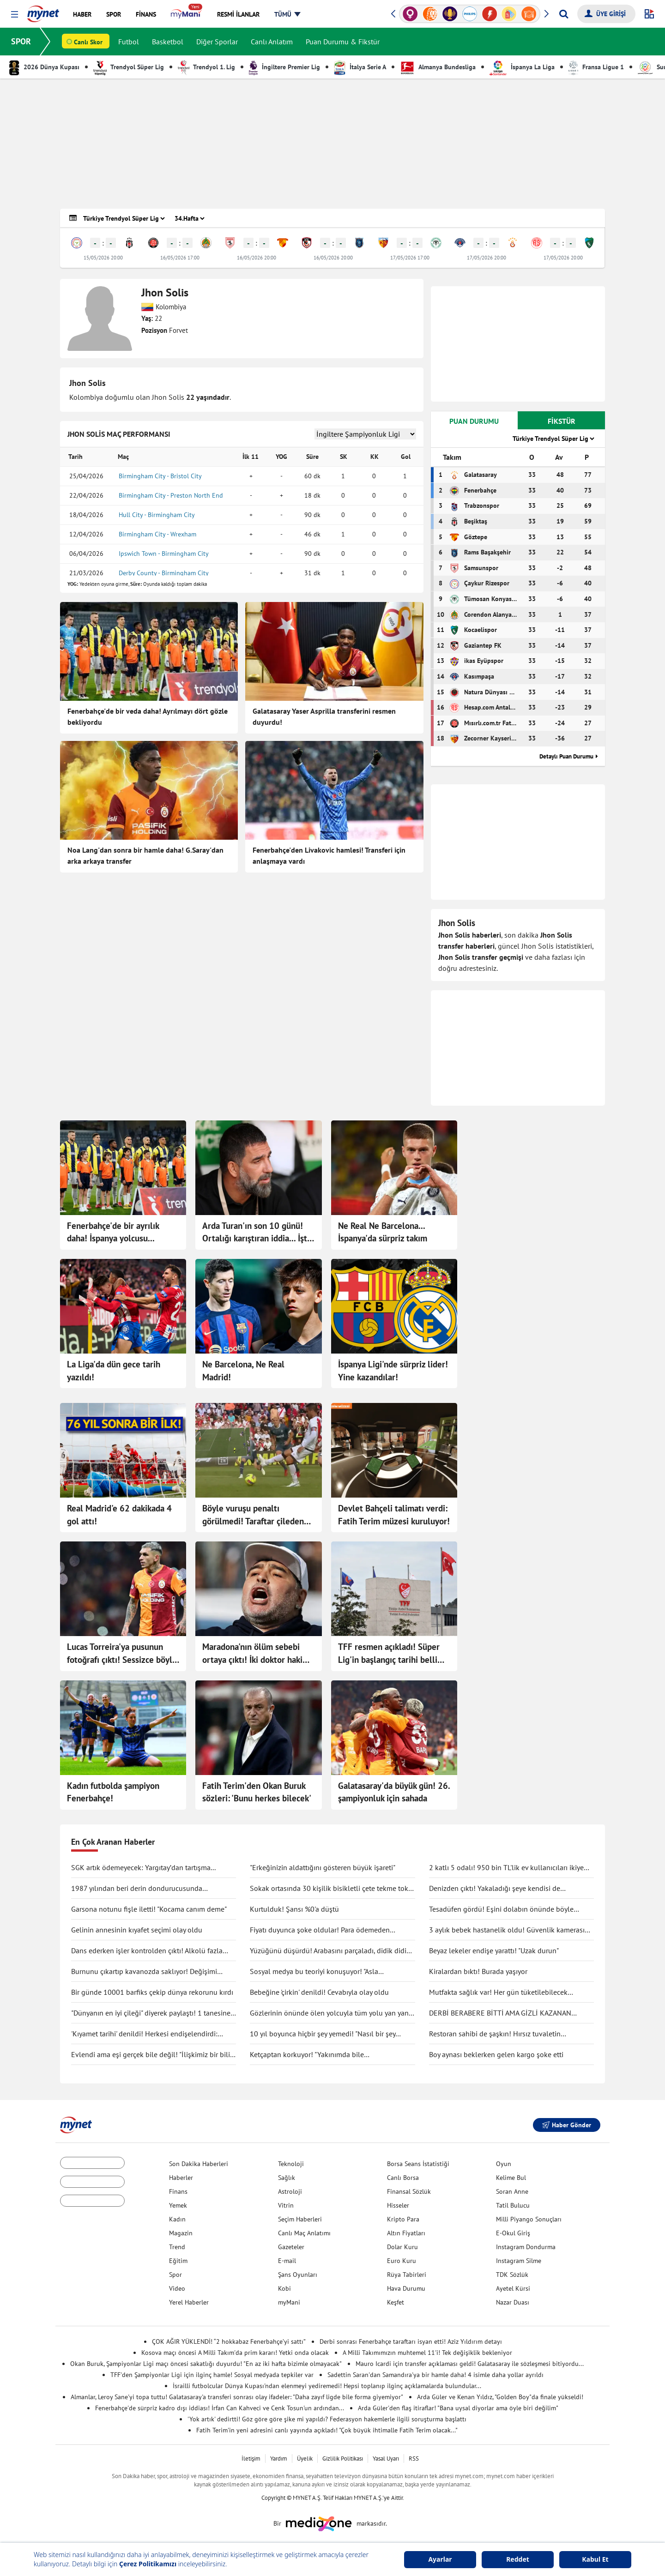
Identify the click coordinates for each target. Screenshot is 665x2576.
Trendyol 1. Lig (206, 67)
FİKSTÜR (561, 421)
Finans (178, 2191)
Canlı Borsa (403, 2177)
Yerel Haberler (189, 2302)
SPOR (21, 41)
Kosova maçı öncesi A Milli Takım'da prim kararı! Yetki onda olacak (235, 2352)
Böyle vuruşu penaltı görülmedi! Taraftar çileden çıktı (253, 1515)
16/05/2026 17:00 (180, 257)
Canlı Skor (88, 42)
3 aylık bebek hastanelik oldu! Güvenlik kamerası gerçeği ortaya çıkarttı (507, 1930)
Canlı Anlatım (272, 41)
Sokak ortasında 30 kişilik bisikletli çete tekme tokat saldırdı (332, 1889)
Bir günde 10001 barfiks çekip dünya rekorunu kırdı (152, 1992)
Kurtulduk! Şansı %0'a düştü (294, 1909)
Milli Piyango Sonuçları (529, 2219)
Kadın (177, 2219)
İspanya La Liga (522, 67)
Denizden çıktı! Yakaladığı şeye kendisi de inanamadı (494, 1889)
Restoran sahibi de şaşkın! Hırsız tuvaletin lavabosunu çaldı (495, 2034)
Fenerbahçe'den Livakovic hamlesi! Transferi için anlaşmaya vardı (329, 855)
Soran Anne (512, 2191)
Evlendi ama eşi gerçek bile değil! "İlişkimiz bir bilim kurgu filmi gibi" (153, 2055)
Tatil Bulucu (513, 2205)
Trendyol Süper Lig (128, 67)
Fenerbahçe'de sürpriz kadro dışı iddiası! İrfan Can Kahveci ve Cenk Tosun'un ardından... (219, 2408)
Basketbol (167, 41)
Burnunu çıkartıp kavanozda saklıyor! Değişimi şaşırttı (144, 1972)
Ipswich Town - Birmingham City (164, 553)
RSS (414, 2458)
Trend (177, 2247)
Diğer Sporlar (217, 41)
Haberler (181, 2177)
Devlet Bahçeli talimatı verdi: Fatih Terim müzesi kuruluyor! (394, 1515)
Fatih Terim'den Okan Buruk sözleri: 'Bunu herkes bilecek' (256, 1792)
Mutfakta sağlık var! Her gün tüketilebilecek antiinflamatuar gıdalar (498, 1992)
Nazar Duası (512, 2302)
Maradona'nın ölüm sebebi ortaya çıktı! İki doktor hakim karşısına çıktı (255, 1653)
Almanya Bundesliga (438, 67)
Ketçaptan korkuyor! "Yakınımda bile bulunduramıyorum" (307, 2055)
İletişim (251, 2458)
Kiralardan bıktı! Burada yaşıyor (478, 1971)
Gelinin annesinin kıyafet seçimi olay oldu (136, 1929)
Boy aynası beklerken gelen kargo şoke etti (496, 2054)
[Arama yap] (563, 13)
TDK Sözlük (512, 2274)
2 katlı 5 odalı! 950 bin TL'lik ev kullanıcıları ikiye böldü (506, 1868)
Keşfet (395, 2302)
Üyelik (305, 2458)
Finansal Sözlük (409, 2191)
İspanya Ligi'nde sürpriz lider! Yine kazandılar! (393, 1371)
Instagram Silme (518, 2261)
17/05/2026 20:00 (486, 257)
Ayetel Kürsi (513, 2288)
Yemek (178, 2205)
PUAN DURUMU (474, 421)
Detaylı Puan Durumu (566, 756)
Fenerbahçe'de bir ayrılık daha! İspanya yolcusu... (113, 1232)
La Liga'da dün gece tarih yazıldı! (113, 1371)
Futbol (128, 41)
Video (177, 2288)
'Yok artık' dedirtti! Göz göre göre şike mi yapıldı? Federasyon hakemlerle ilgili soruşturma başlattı (326, 2419)
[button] (14, 14)
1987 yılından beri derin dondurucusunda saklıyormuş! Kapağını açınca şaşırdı (136, 1889)
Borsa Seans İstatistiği (418, 2164)
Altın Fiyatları (406, 2233)
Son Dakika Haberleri (198, 2164)
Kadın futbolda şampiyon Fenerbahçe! (113, 1792)
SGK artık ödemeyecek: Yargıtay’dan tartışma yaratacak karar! (141, 1868)
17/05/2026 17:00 (409, 257)
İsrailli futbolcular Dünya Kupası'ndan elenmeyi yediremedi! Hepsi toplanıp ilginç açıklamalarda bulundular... (327, 2386)
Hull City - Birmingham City (157, 515)
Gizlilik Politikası (342, 2458)
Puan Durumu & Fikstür (343, 41)
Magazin (181, 2233)
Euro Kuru (401, 2261)
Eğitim (178, 2261)
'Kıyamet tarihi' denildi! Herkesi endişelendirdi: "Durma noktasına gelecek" (144, 2034)
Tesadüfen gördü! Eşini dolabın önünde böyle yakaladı (501, 1909)
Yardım (278, 2458)
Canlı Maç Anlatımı (304, 2233)
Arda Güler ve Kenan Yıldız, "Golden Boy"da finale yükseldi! (500, 2397)
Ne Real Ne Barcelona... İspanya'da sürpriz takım (382, 1232)
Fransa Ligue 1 (596, 67)
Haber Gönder (566, 2125)
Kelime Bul (511, 2177)
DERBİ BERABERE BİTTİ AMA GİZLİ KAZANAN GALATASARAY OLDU (500, 2013)
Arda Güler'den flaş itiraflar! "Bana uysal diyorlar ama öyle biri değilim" (458, 2408)
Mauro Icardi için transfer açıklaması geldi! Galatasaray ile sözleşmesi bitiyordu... (470, 2363)
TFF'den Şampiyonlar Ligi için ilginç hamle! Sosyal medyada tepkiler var (212, 2375)
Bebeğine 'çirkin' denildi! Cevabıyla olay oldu (319, 1992)
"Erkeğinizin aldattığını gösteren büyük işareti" (322, 1867)
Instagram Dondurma (526, 2247)
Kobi (284, 2288)
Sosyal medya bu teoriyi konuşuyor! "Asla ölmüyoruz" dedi (314, 1972)
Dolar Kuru (402, 2247)
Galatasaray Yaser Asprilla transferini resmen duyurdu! (324, 716)
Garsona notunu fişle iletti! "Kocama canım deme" (149, 1909)
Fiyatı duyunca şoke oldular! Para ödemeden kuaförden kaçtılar (320, 1930)
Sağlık (286, 2177)
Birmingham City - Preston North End (171, 495)
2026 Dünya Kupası (44, 67)
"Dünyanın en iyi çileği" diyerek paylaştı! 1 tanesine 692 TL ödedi (150, 2013)
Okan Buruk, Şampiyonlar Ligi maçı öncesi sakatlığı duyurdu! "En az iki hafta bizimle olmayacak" (206, 2363)
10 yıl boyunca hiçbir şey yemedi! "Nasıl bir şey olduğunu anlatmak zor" (322, 2034)
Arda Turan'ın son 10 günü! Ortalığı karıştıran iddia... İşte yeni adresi (257, 1232)
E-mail (287, 2261)
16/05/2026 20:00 (256, 257)
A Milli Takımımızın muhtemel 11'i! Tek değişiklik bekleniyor (427, 2352)
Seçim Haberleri (300, 2219)
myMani (289, 2302)
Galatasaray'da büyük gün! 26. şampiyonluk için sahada (394, 1792)
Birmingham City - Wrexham (157, 534)
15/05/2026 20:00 (103, 257)
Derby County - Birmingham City (164, 573)
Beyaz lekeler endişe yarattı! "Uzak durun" (494, 1950)
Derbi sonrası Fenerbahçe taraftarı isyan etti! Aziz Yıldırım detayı (411, 2341)
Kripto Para (403, 2219)
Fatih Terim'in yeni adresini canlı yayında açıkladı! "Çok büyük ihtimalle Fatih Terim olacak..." (327, 2430)
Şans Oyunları (297, 2274)
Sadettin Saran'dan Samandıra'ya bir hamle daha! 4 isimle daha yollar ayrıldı (435, 2375)
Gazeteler (291, 2247)
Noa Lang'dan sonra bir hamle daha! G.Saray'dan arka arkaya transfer (145, 855)
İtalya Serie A (360, 67)
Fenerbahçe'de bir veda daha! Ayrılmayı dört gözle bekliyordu (147, 716)
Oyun (503, 2164)
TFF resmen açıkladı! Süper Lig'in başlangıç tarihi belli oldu (389, 1653)
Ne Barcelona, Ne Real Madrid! (243, 1371)
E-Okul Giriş (513, 2233)
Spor (175, 2274)
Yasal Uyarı (386, 2458)
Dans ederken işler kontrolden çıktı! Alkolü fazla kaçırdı (147, 1951)
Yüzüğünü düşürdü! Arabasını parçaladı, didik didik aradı (330, 1951)
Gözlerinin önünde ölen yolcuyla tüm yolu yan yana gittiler (331, 2013)
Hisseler (398, 2205)
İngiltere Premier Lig (284, 67)
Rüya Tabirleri (406, 2274)
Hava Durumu (406, 2288)
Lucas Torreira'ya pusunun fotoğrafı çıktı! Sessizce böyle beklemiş (122, 1653)
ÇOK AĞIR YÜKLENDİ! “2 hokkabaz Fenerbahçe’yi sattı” (229, 2341)
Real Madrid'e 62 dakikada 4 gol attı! (119, 1515)
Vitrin (286, 2205)
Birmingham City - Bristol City (160, 476)
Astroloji (290, 2191)
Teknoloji (291, 2164)
